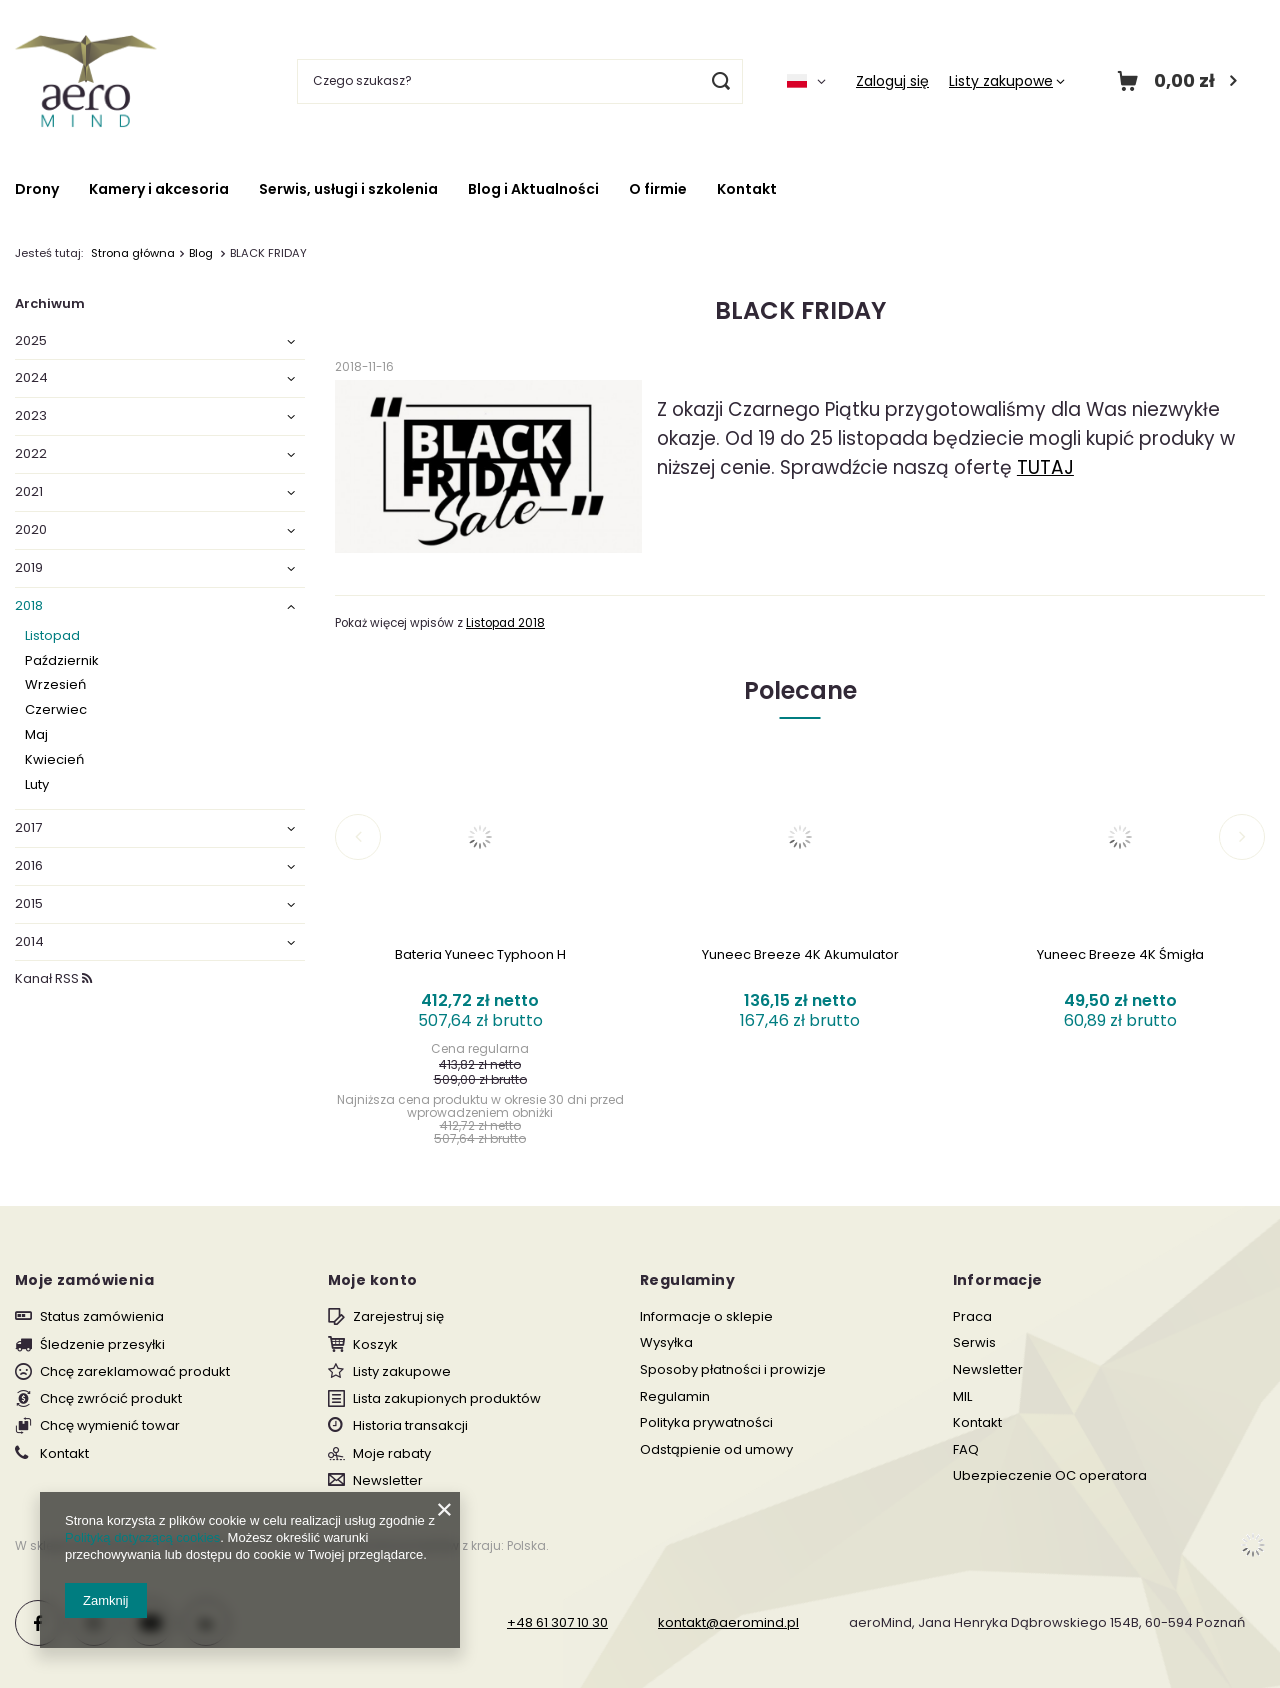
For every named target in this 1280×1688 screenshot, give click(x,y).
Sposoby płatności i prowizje (733, 1370)
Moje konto (373, 1280)
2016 (29, 866)
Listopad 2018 (505, 623)
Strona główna (133, 253)
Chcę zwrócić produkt (111, 1399)
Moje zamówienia (84, 1280)
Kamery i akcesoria (159, 189)
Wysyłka (666, 1343)
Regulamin (675, 1397)
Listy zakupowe (1001, 81)
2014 (29, 942)
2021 (29, 492)
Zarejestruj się (398, 1317)
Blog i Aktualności (533, 189)
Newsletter (388, 1481)
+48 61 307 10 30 (557, 1622)
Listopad (52, 636)
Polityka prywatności (706, 1423)
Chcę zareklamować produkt (135, 1372)
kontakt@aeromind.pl (728, 1622)
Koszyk (375, 1345)
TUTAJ (1045, 467)
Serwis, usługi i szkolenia (348, 189)
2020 (31, 530)
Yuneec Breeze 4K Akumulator (800, 955)
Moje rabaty (392, 1454)
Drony (37, 189)
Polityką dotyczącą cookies (142, 1537)
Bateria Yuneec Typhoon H (480, 955)
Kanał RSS (53, 978)
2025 (31, 341)
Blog (202, 253)
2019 (29, 568)
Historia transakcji (410, 1426)
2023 (31, 416)
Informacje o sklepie (706, 1317)
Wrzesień (55, 685)
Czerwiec (56, 710)
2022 (31, 454)
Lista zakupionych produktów (447, 1399)
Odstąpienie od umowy (716, 1450)
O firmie (658, 189)
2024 (31, 378)
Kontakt (747, 189)
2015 (29, 904)
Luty (37, 785)
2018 (29, 606)
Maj (36, 735)
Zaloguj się (892, 81)
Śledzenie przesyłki (102, 1345)
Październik (62, 661)
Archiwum (50, 303)
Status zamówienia (102, 1317)
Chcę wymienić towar (110, 1426)
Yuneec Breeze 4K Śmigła (1120, 955)
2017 (28, 828)
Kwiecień (54, 760)
